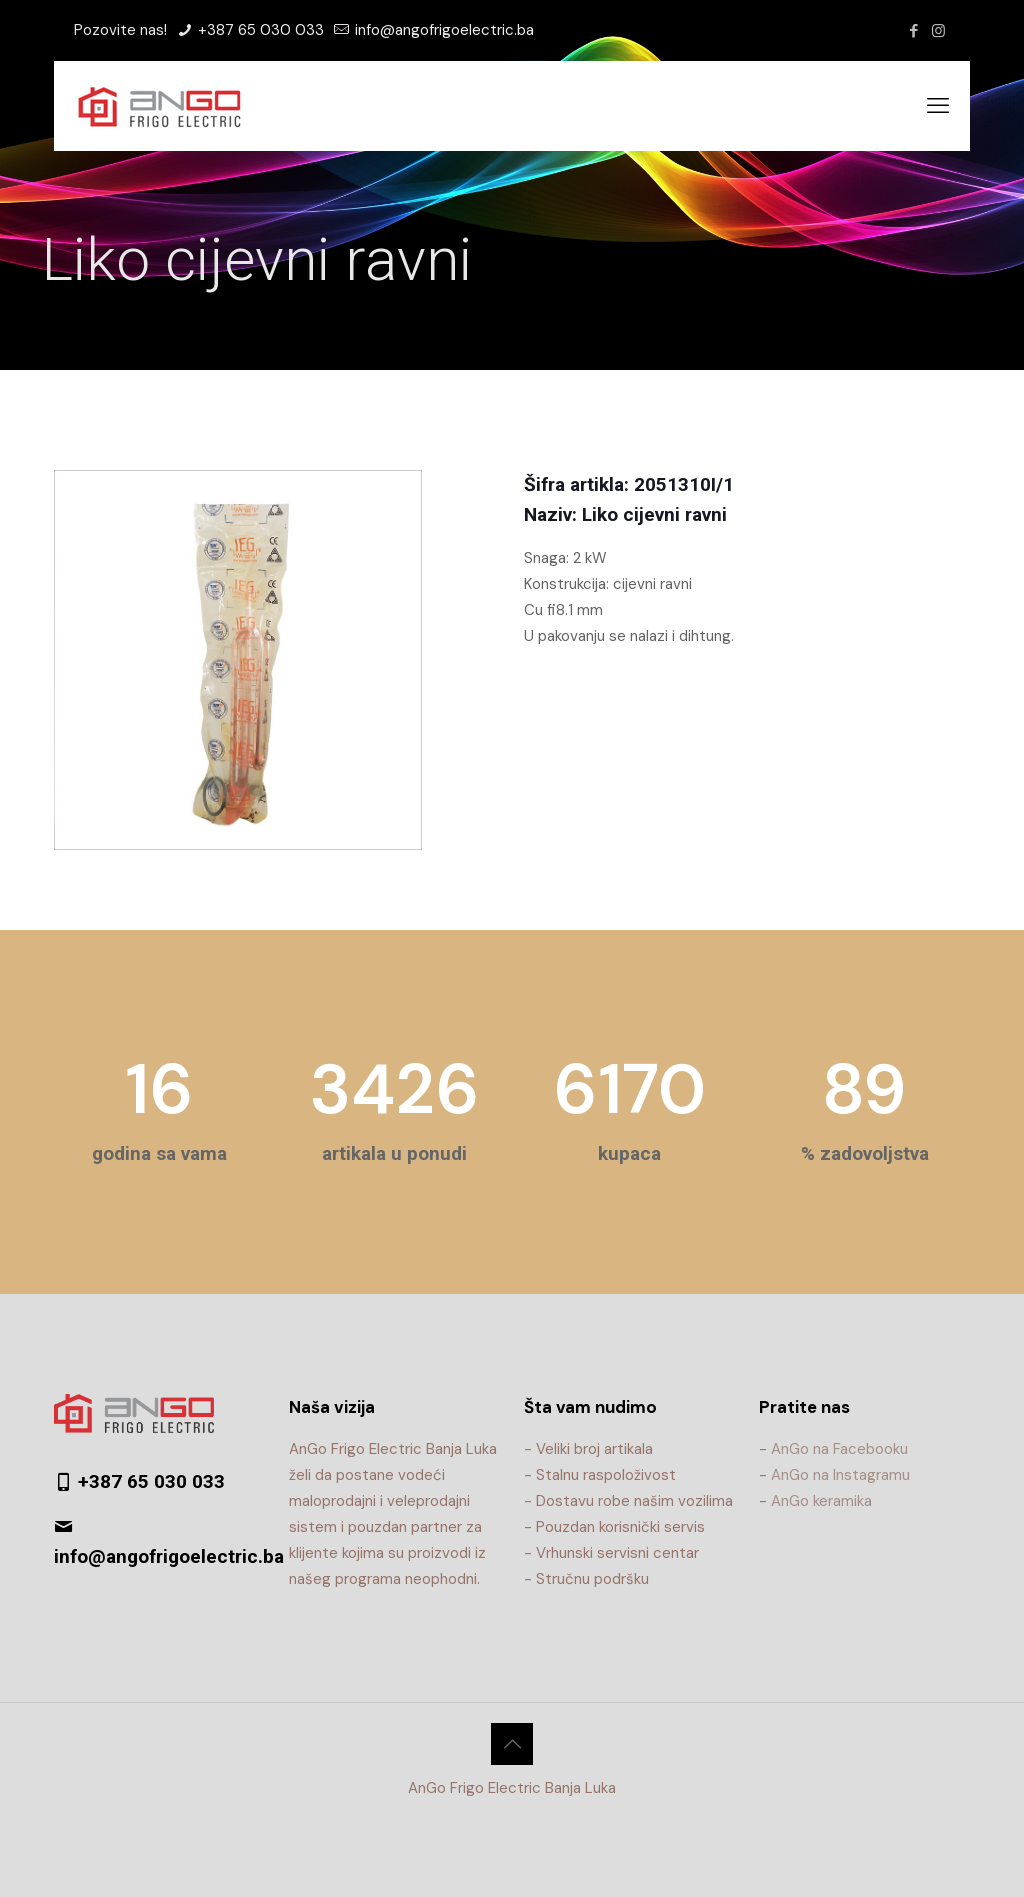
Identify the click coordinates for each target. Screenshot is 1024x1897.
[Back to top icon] (512, 1744)
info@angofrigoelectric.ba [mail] (442, 30)
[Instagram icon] (938, 31)
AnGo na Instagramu (840, 1475)
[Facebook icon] (913, 31)
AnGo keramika (821, 1501)
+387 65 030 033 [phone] (259, 30)
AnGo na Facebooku (839, 1449)
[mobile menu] (938, 106)
